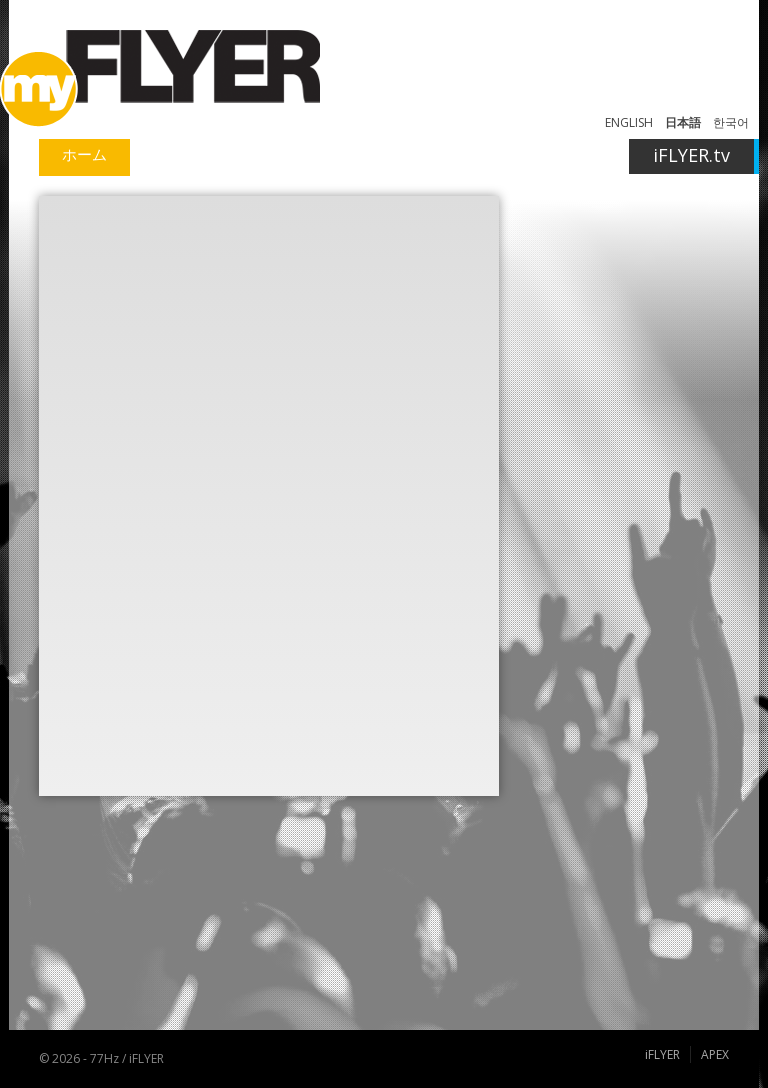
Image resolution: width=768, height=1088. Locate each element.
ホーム (84, 154)
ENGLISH (629, 122)
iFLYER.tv (691, 155)
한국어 (731, 122)
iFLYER (662, 1054)
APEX (715, 1054)
